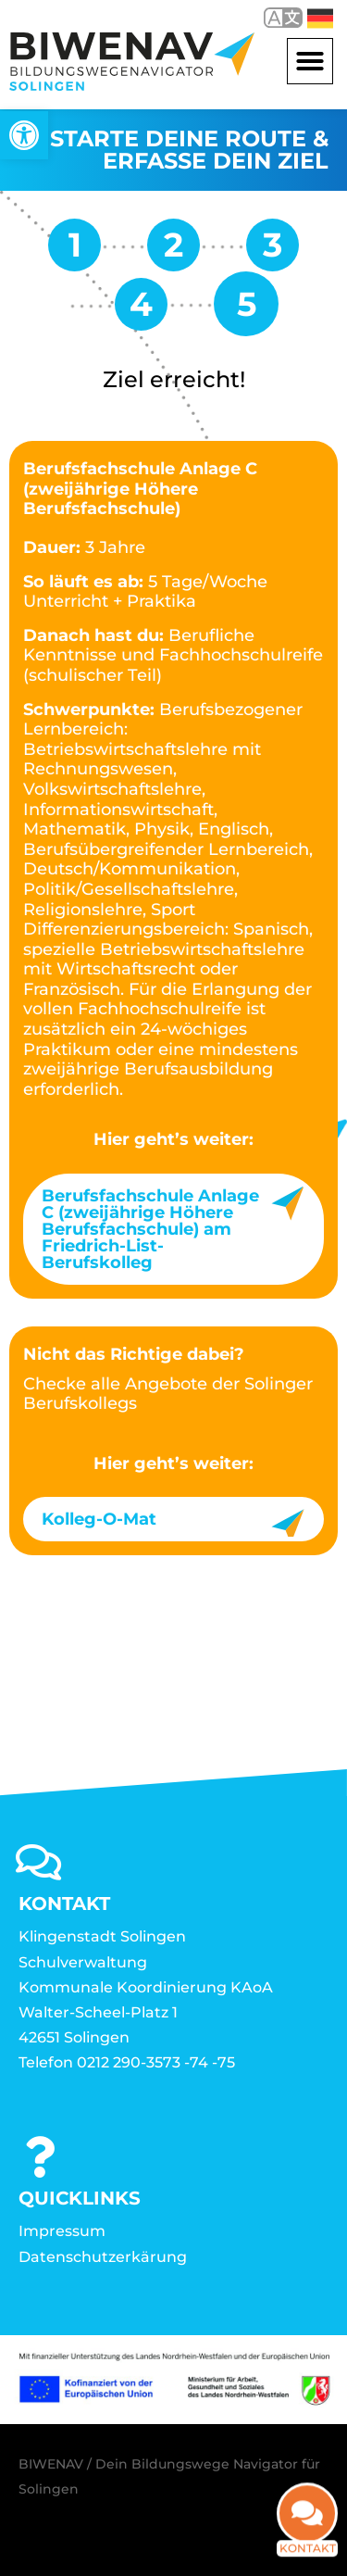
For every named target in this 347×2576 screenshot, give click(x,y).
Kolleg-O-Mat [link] (99, 1519)
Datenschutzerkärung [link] (103, 2257)
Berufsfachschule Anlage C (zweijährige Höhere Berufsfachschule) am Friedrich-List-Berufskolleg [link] (150, 1229)
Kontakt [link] (307, 2533)
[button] (310, 61)
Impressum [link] (62, 2231)
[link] (24, 135)
